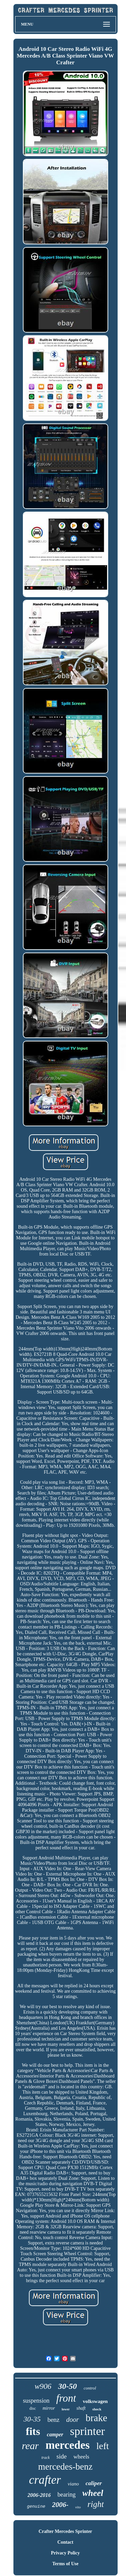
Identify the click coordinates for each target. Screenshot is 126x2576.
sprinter (87, 2431)
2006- (60, 2505)
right (95, 2504)
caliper (94, 2483)
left (102, 2446)
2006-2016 (39, 2495)
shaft (80, 2408)
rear (30, 2445)
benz (53, 2419)
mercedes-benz (65, 2467)
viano (73, 2483)
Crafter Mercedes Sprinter (65, 2531)
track (45, 2457)
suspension (36, 2400)
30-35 (32, 2419)
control (90, 2388)
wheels (81, 2456)
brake (96, 2417)
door (72, 2419)
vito (78, 2507)
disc (32, 2408)
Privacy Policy (65, 2552)
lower (66, 2409)
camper (55, 2434)
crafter (45, 2479)
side (61, 2456)
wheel (92, 2493)
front (66, 2398)
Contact (65, 2542)
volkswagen (95, 2401)
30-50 (67, 2386)
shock (96, 2409)
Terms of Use (65, 2563)
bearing (66, 2494)
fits (33, 2431)
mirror (49, 2408)
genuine (36, 2506)
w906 (43, 2386)
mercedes (67, 2445)
